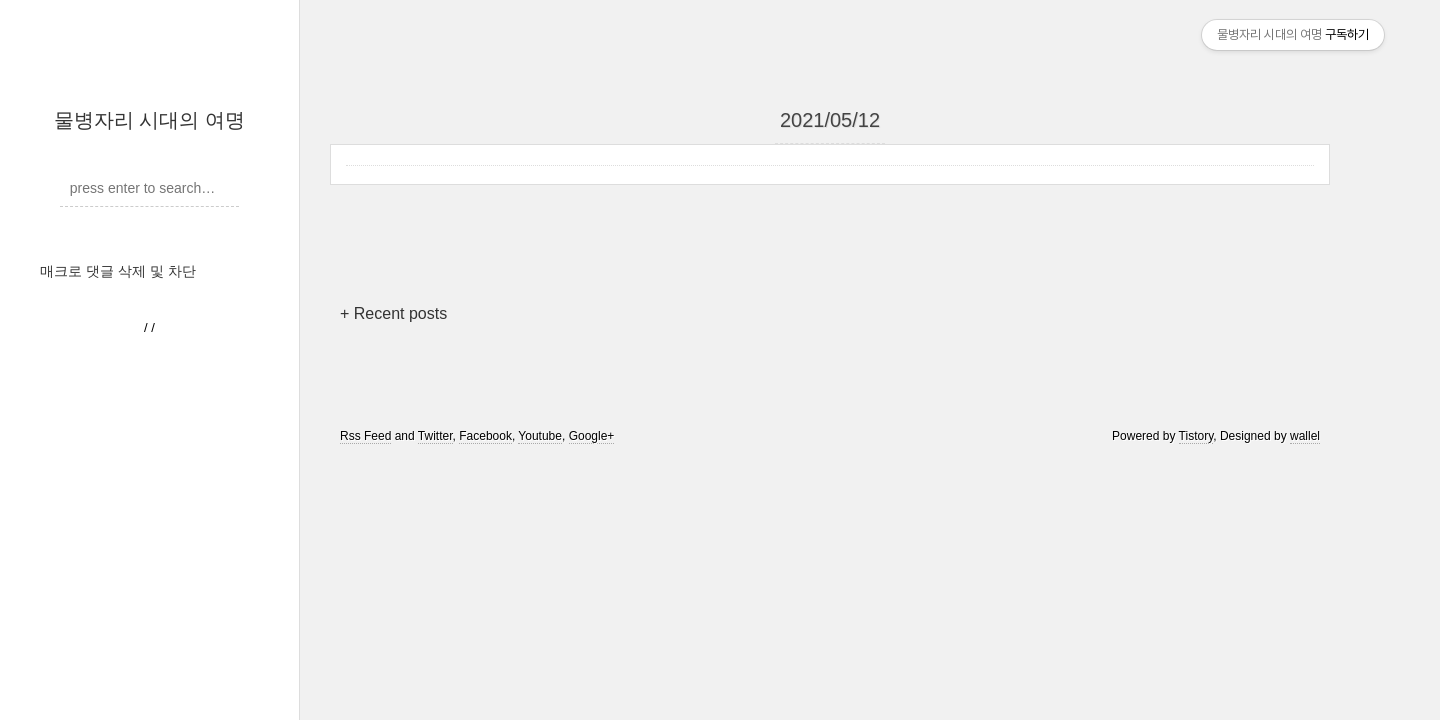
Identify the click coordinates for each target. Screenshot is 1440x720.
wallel (1305, 436)
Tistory (1196, 436)
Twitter (435, 436)
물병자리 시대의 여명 (149, 120)
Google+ (592, 436)
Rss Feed (365, 436)
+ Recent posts (393, 313)
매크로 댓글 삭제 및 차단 (118, 271)
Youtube (540, 436)
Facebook (485, 436)
